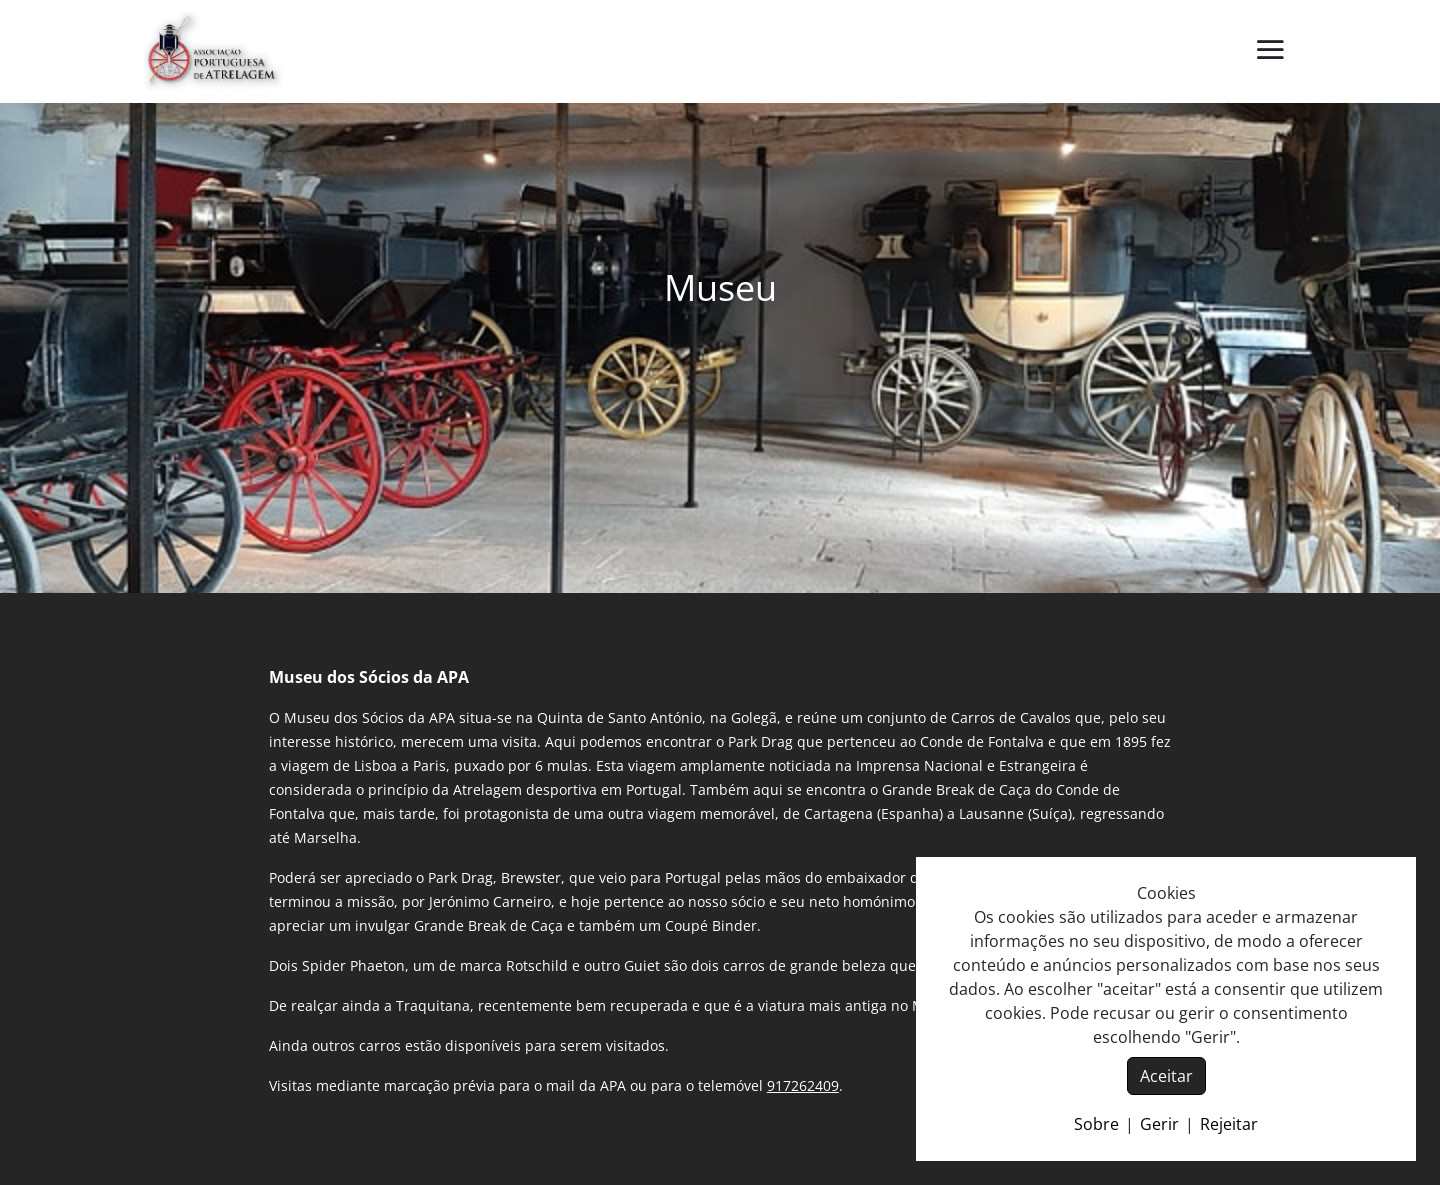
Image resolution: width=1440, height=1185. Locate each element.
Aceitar (1166, 1076)
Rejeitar (1229, 1124)
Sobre (1096, 1124)
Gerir (1159, 1124)
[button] (1270, 51)
